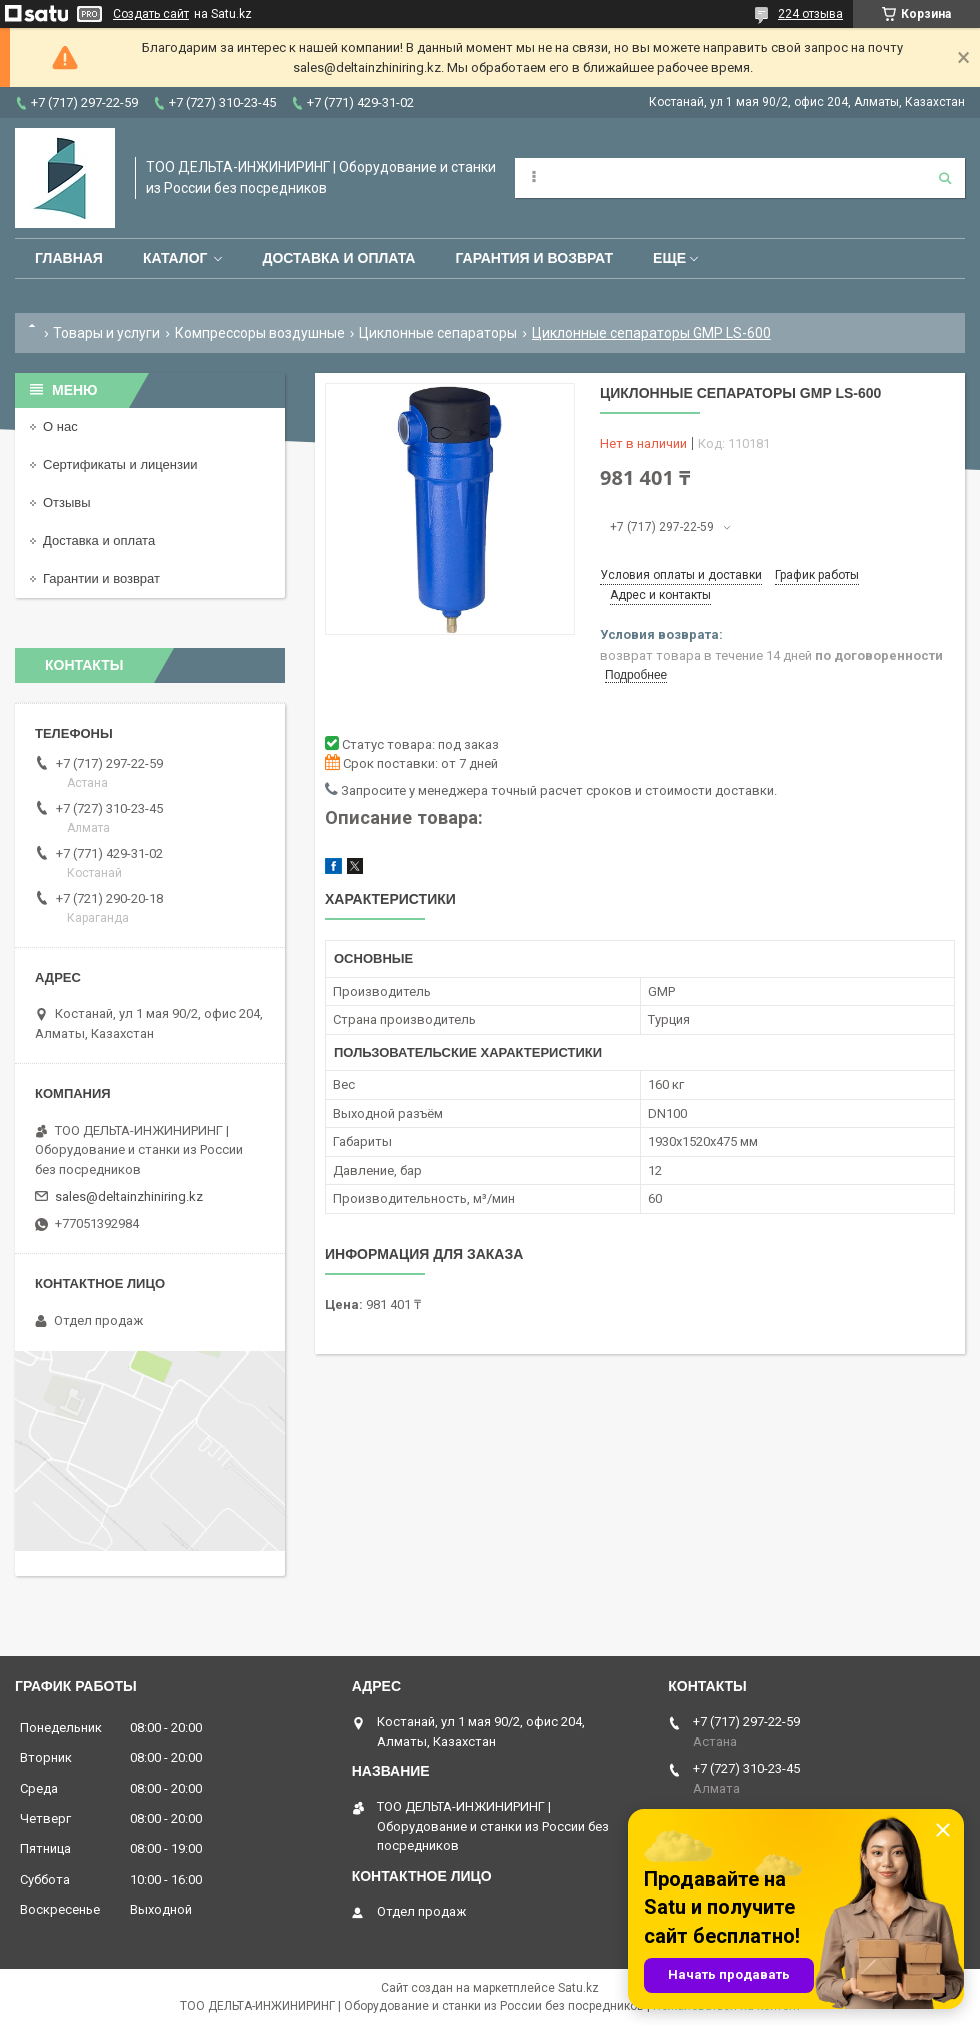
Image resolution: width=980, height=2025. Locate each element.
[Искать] (945, 178)
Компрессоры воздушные (260, 333)
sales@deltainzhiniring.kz (129, 1196)
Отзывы (67, 502)
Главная (69, 258)
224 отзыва (810, 14)
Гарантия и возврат (534, 258)
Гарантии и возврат (101, 578)
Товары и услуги (106, 333)
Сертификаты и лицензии (120, 464)
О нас (60, 426)
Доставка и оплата (338, 258)
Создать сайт (151, 14)
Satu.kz (578, 1988)
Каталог (175, 258)
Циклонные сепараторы (438, 333)
